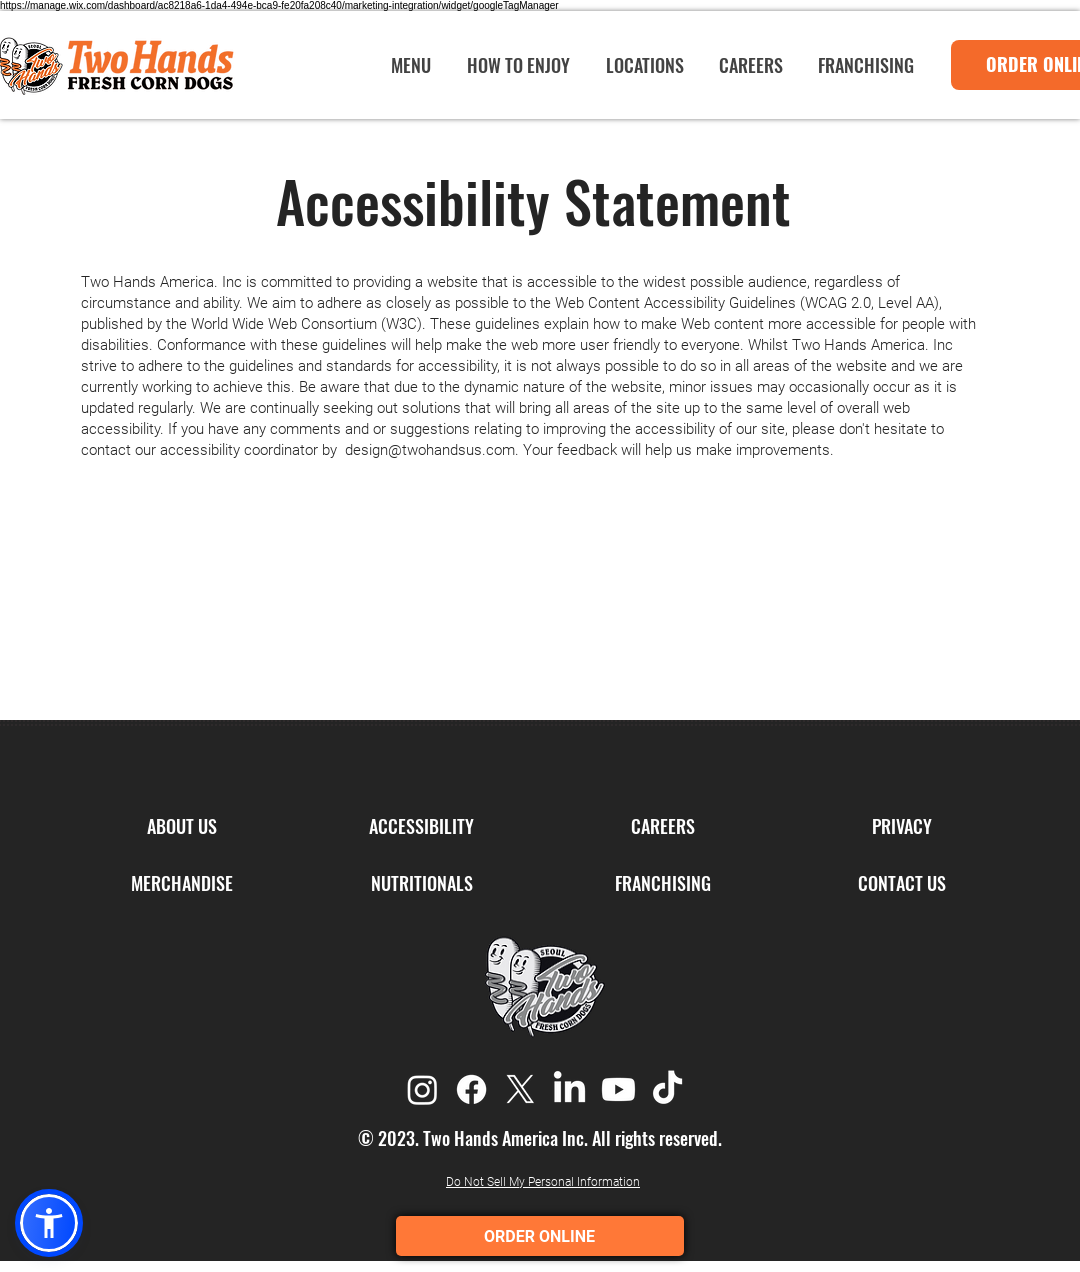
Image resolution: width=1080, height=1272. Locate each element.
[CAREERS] (662, 827)
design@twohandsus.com (430, 450)
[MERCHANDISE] (181, 884)
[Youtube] (618, 1089)
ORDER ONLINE (540, 1236)
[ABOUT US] (181, 827)
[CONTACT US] (901, 884)
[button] (49, 1223)
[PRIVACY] (901, 827)
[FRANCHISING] (662, 884)
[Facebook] (471, 1089)
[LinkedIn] (569, 1089)
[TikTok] (667, 1089)
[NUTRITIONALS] (421, 884)
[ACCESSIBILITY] (421, 827)
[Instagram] (422, 1089)
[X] (520, 1089)
